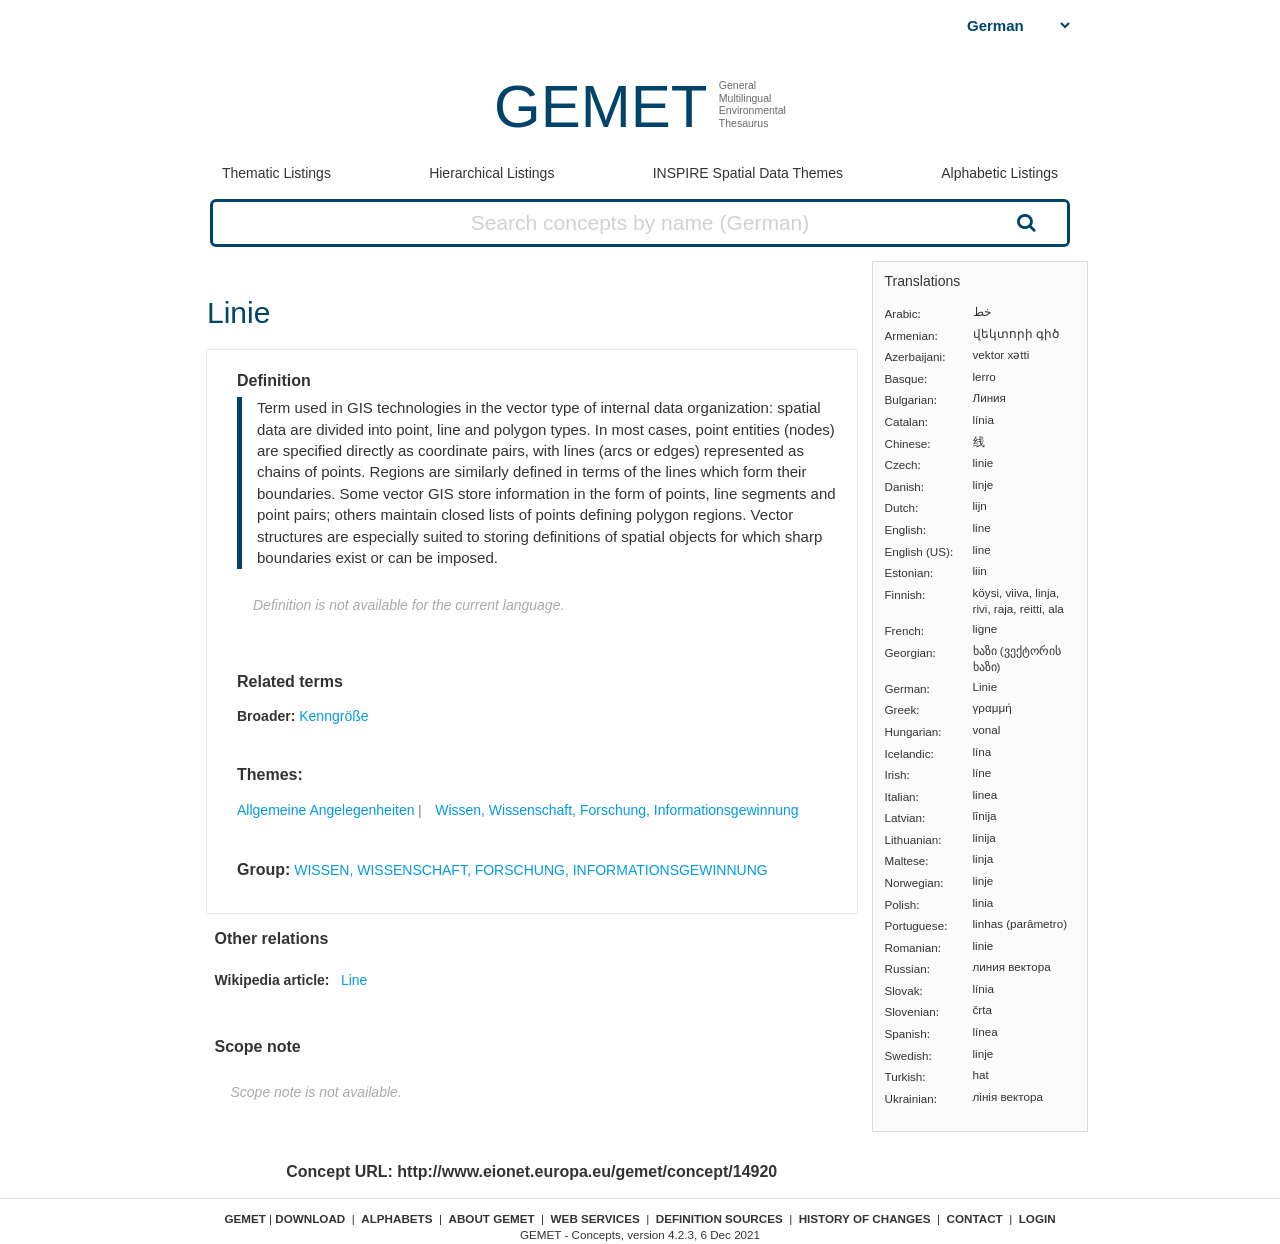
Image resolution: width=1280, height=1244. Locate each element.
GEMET (600, 106)
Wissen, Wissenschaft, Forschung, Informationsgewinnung (616, 810)
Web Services (595, 1218)
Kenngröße (333, 716)
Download (310, 1218)
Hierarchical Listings (491, 173)
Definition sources (719, 1218)
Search (1024, 222)
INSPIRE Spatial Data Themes (748, 173)
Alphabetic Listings (999, 173)
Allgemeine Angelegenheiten (325, 810)
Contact (975, 1218)
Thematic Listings (276, 173)
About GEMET (492, 1218)
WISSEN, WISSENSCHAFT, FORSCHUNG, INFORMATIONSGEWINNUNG (530, 870)
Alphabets (396, 1218)
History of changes (865, 1218)
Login (1037, 1218)
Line (354, 980)
